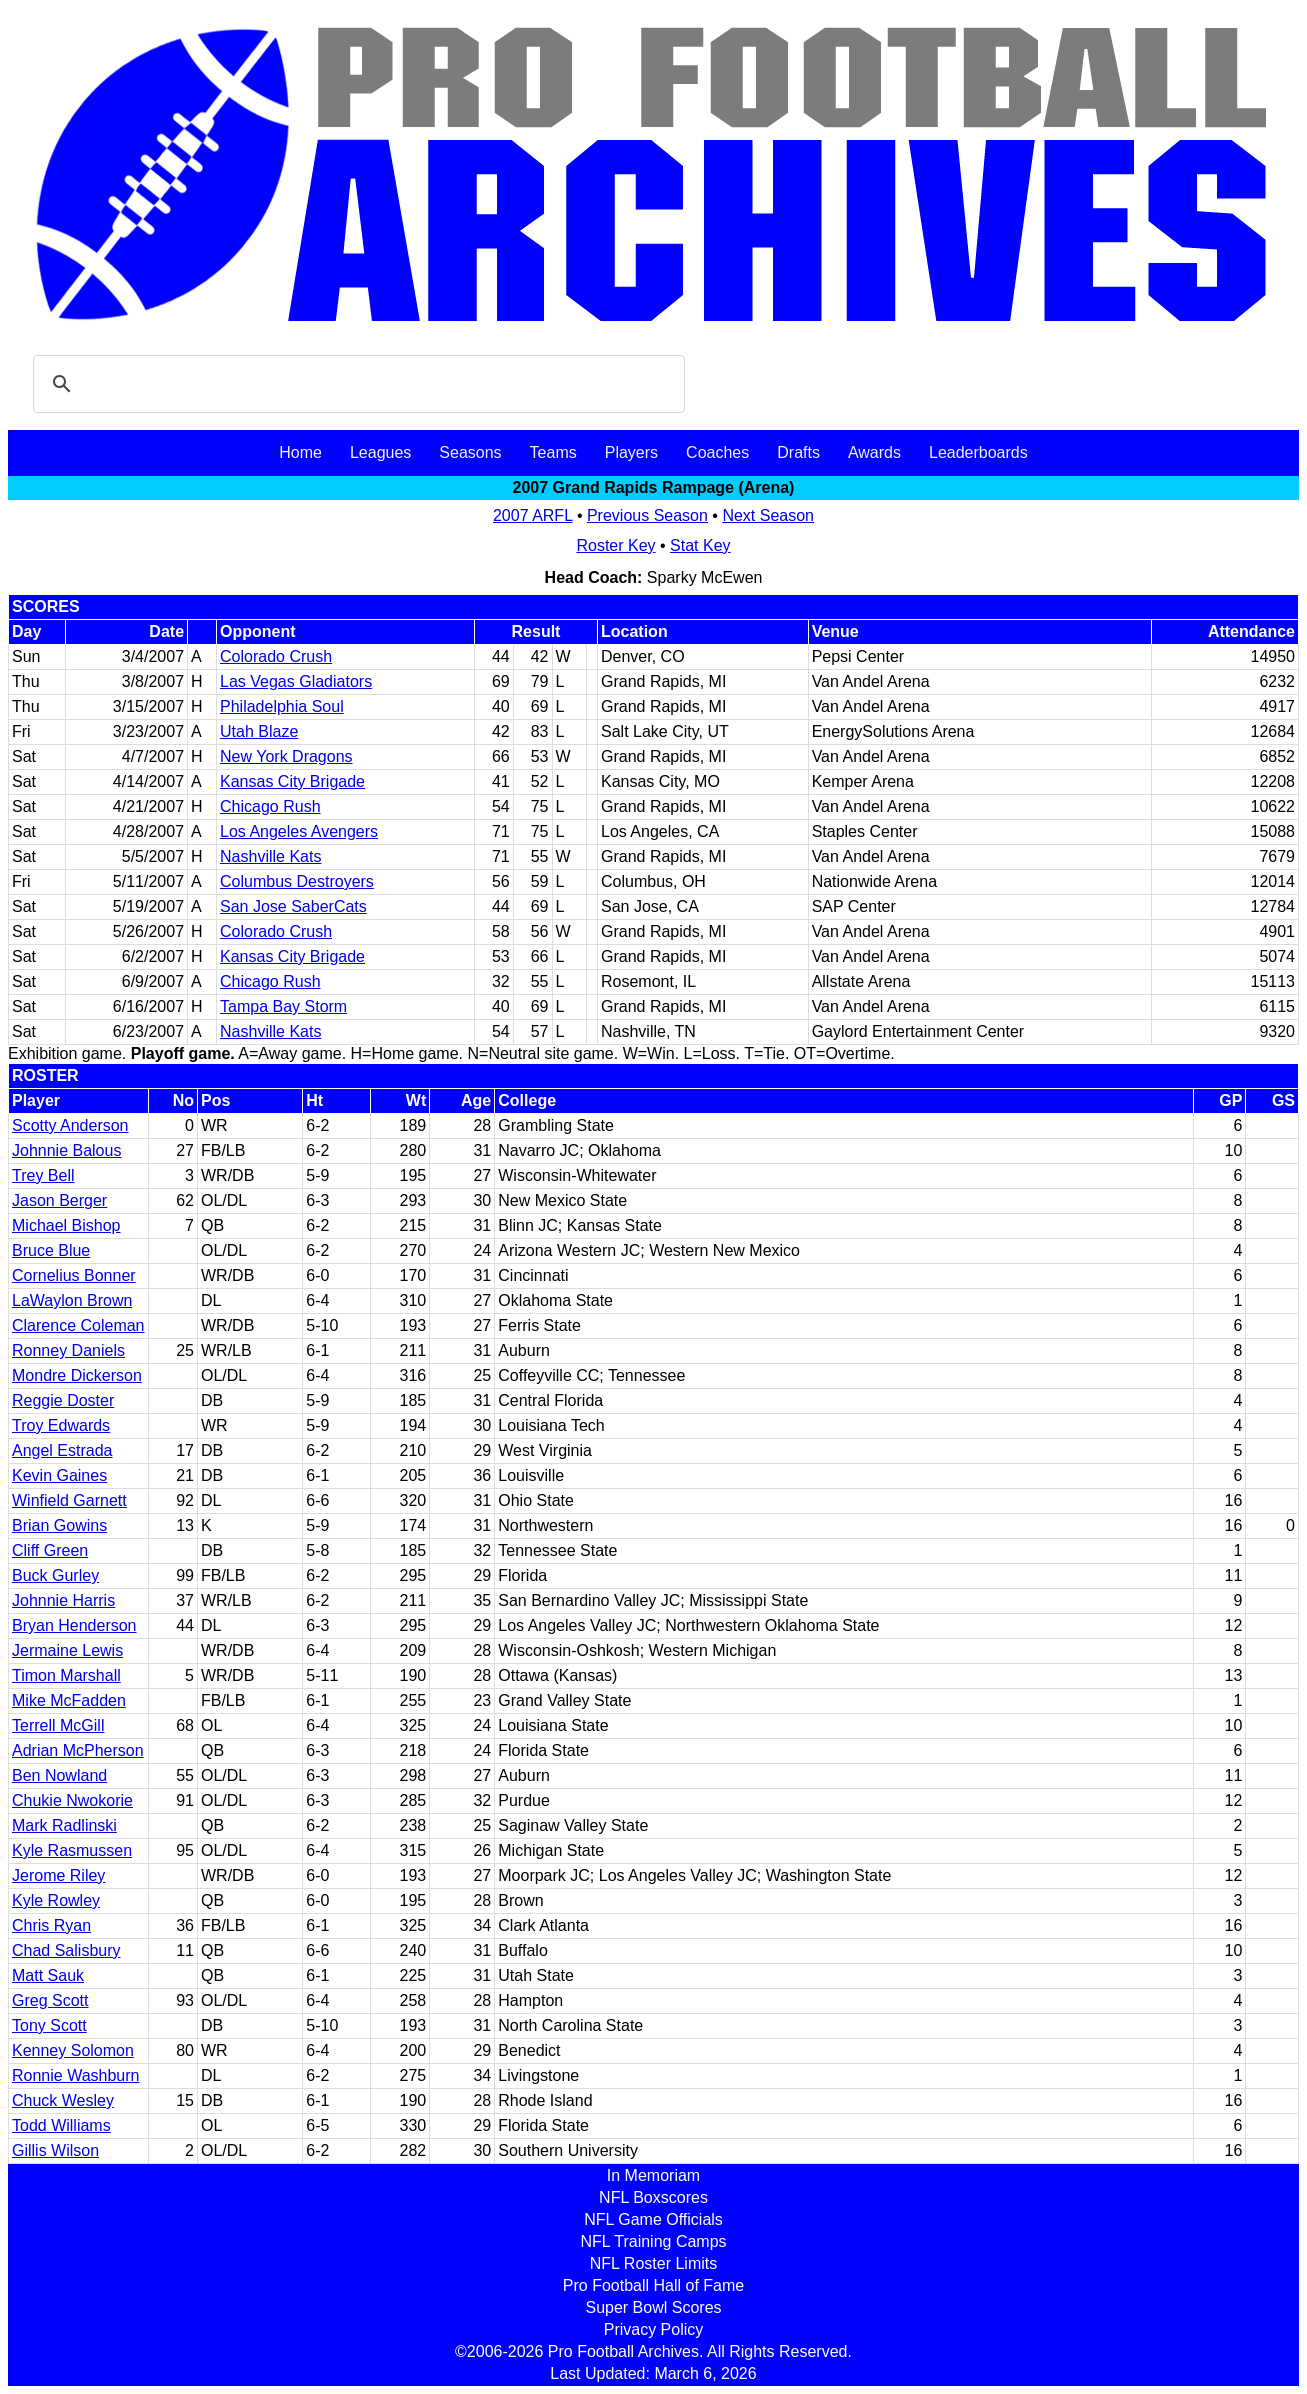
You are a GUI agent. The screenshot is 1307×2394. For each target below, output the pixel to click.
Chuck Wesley (63, 2100)
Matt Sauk (48, 1975)
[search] (356, 384)
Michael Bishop (66, 1225)
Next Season (768, 515)
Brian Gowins (59, 1525)
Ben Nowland (59, 1775)
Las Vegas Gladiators (296, 681)
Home (300, 452)
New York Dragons (286, 756)
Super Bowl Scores (653, 2307)
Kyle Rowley (56, 1900)
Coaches (717, 452)
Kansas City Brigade (292, 781)
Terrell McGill (58, 1725)
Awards (874, 452)
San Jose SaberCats (293, 906)
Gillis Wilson (55, 2150)
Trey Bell (43, 1175)
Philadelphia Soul (282, 706)
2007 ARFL (532, 515)
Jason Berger (59, 1200)
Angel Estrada (62, 1450)
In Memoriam (653, 2175)
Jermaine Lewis (67, 1650)
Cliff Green (50, 1550)
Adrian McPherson (78, 1750)
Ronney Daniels (68, 1350)
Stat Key (700, 545)
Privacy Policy (654, 2329)
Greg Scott (50, 2000)
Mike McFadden (69, 1700)
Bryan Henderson (74, 1625)
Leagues (380, 452)
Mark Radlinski (64, 1825)
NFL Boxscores (653, 2197)
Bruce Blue (51, 1250)
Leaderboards (978, 452)
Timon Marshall (66, 1675)
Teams (553, 452)
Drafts (798, 452)
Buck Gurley (55, 1575)
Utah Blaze (259, 731)
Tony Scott (49, 2025)
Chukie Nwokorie (72, 1800)
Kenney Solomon (73, 2050)
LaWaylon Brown (72, 1300)
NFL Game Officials (653, 2219)
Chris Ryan (51, 1925)
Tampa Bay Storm (283, 1006)
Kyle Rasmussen (72, 1850)
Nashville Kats (270, 856)
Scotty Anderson (70, 1125)
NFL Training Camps (653, 2241)
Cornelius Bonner (74, 1275)
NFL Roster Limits (653, 2263)
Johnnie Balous (66, 1150)
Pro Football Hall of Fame (653, 2285)
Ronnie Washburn (75, 2075)
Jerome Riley (58, 1875)
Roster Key (615, 545)
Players (631, 452)
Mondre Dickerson (77, 1375)
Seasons (470, 452)
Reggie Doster (63, 1400)
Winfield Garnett (69, 1500)
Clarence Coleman (78, 1325)
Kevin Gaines (59, 1475)
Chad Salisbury (66, 1950)
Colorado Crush (276, 656)
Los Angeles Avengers (299, 831)
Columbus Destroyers (297, 881)
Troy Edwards (61, 1425)
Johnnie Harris (63, 1600)
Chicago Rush (270, 806)
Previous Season (647, 515)
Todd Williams (61, 2125)
